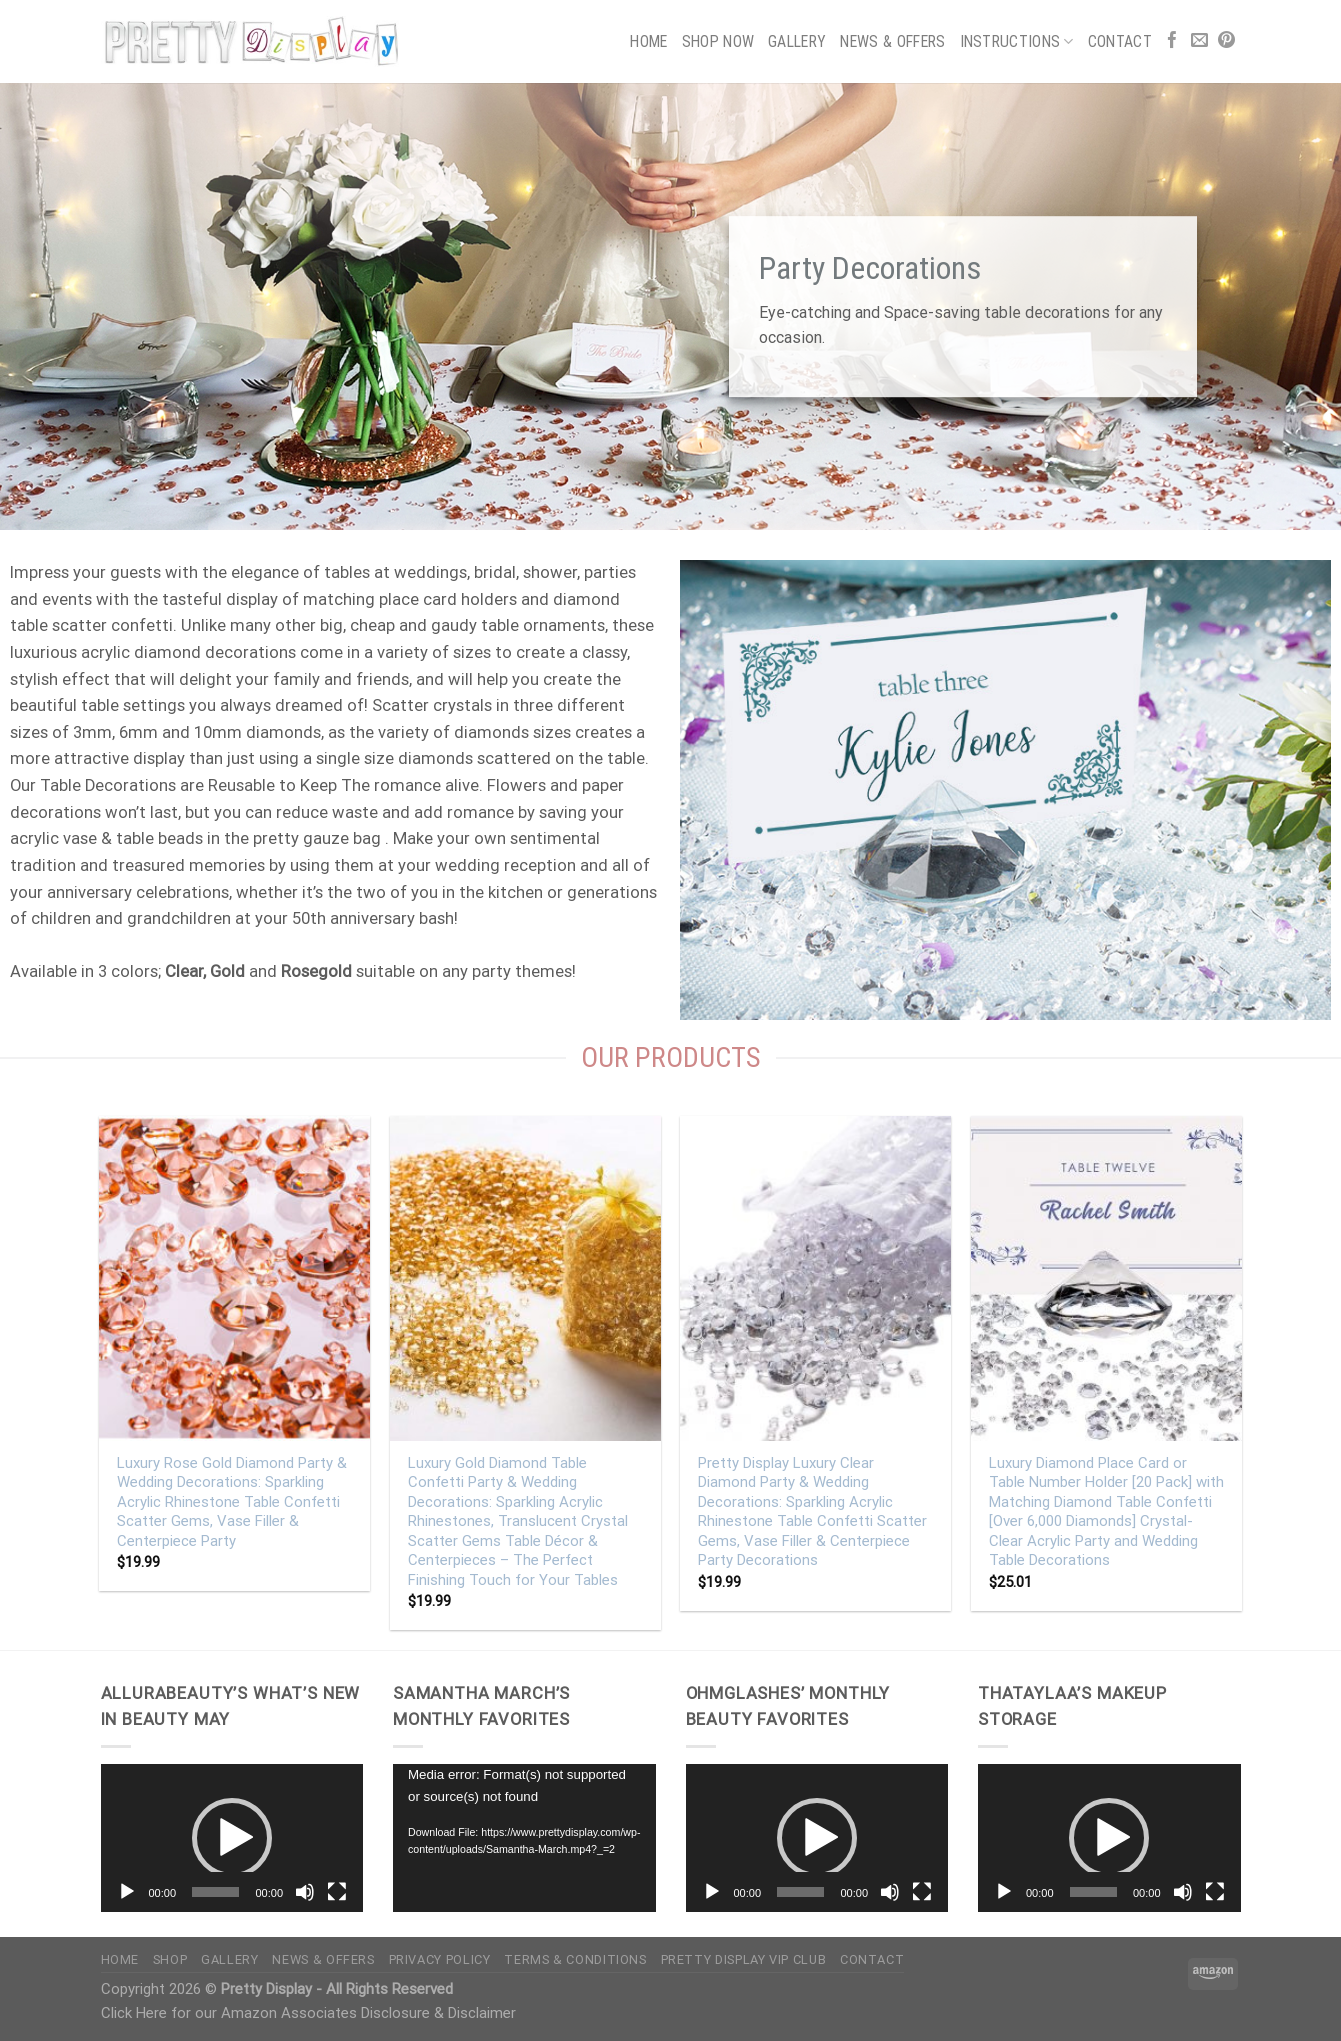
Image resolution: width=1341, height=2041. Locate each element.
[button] (232, 1838)
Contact (1120, 41)
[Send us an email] (1199, 41)
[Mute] (305, 1892)
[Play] (127, 1892)
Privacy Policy (440, 1959)
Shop (170, 1959)
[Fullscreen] (337, 1892)
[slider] (215, 1892)
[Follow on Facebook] (1172, 41)
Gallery (797, 41)
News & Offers (892, 41)
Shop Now (718, 41)
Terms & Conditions (575, 1959)
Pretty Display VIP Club (744, 1959)
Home (648, 41)
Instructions (1017, 41)
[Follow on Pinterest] (1226, 41)
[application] (232, 1838)
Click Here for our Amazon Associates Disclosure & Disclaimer (308, 2013)
